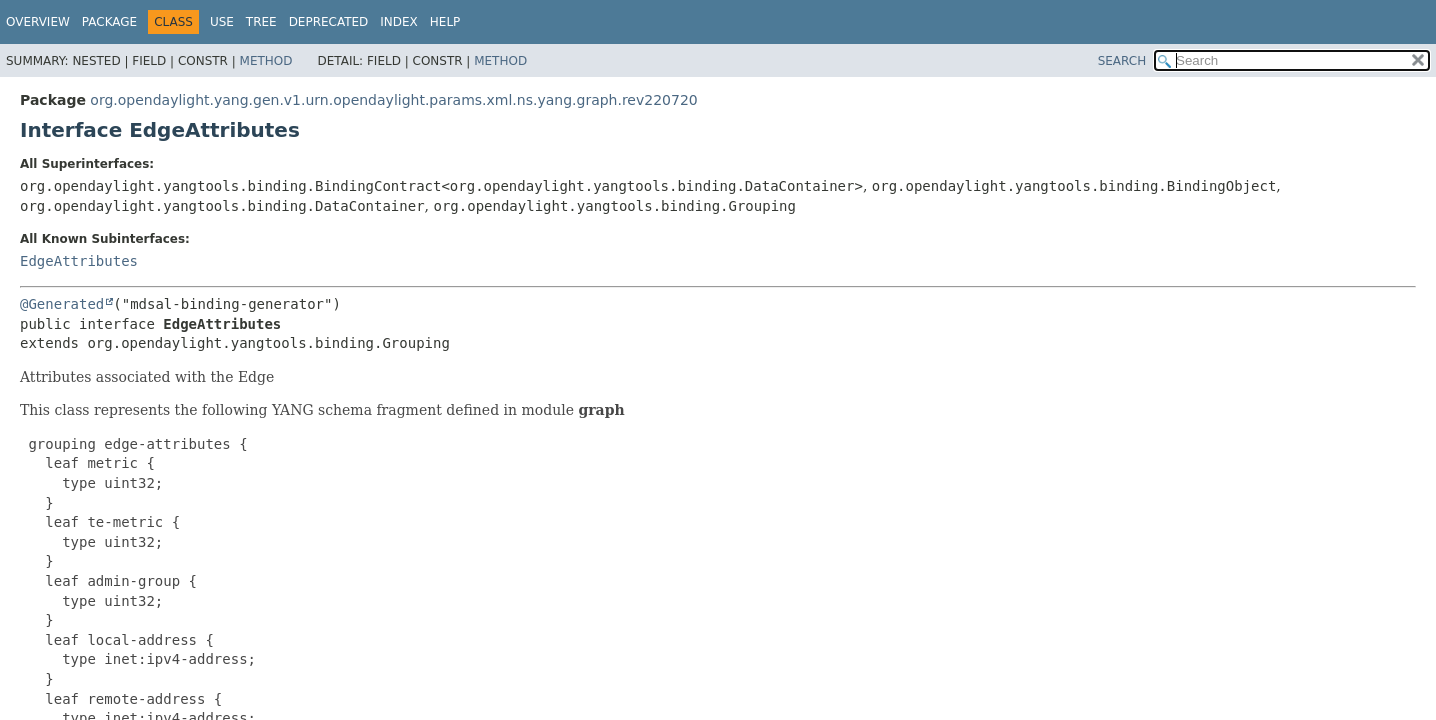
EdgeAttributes (79, 261)
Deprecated (329, 22)
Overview (38, 22)
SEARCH (1122, 61)
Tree (261, 22)
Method (266, 61)
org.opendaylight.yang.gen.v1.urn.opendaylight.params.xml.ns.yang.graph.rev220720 (393, 100)
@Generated (62, 304)
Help (445, 22)
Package (109, 22)
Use (222, 22)
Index (399, 22)
